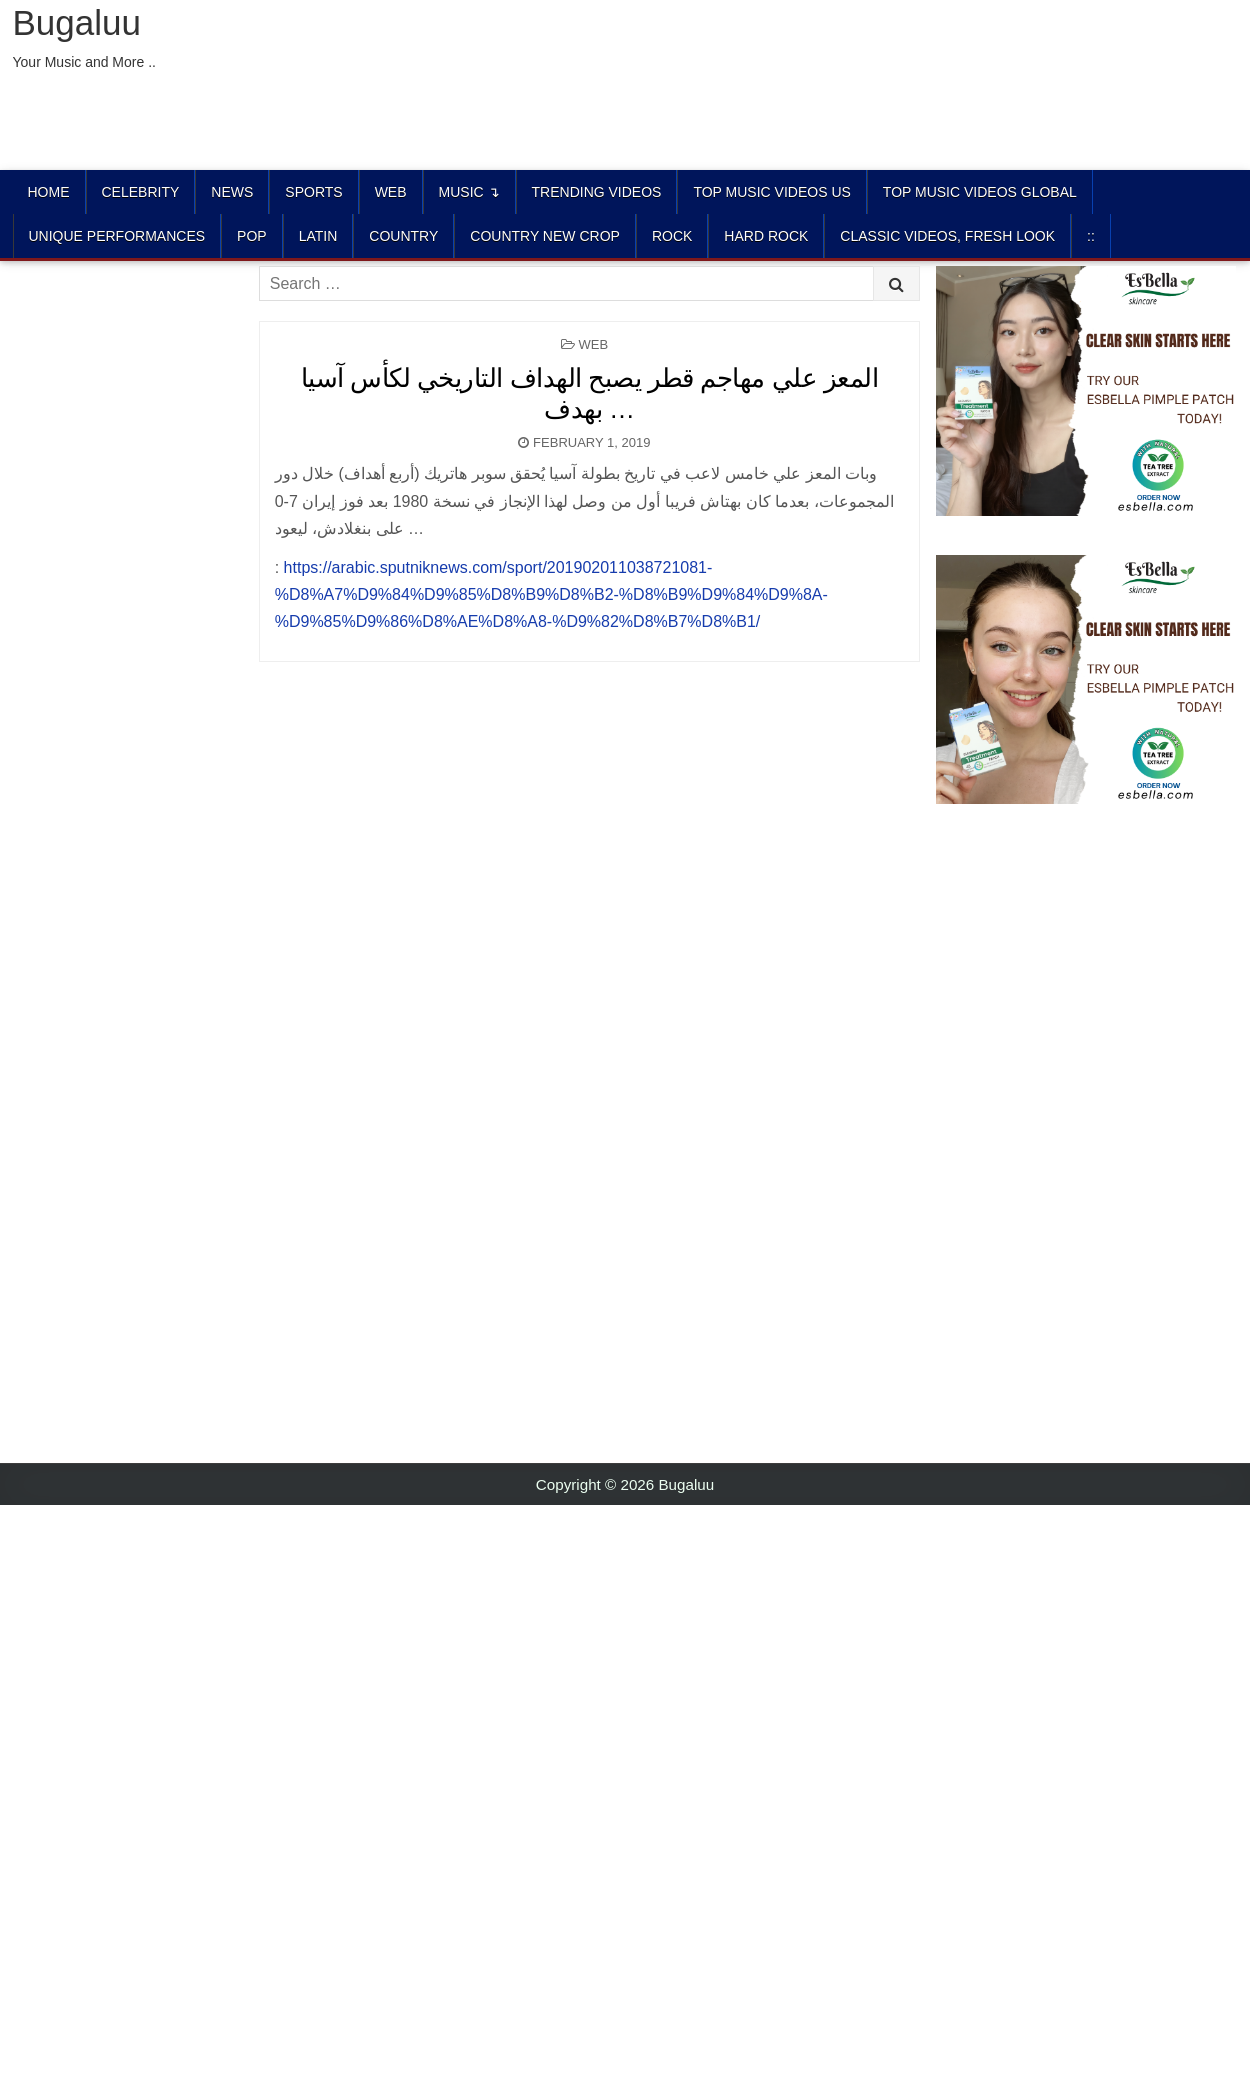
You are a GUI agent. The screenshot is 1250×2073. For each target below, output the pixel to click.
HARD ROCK (766, 236)
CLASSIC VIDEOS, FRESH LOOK (947, 236)
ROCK (672, 236)
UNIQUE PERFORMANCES (117, 236)
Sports (313, 192)
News (232, 192)
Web (391, 192)
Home (49, 192)
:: (1091, 236)
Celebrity (141, 192)
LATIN (318, 236)
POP (252, 236)
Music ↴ (469, 192)
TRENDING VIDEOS (597, 192)
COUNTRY (403, 236)
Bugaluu (77, 22)
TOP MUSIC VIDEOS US (771, 192)
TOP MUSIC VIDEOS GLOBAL (980, 192)
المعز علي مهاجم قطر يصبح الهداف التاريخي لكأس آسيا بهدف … (590, 393)
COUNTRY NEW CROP (545, 236)
